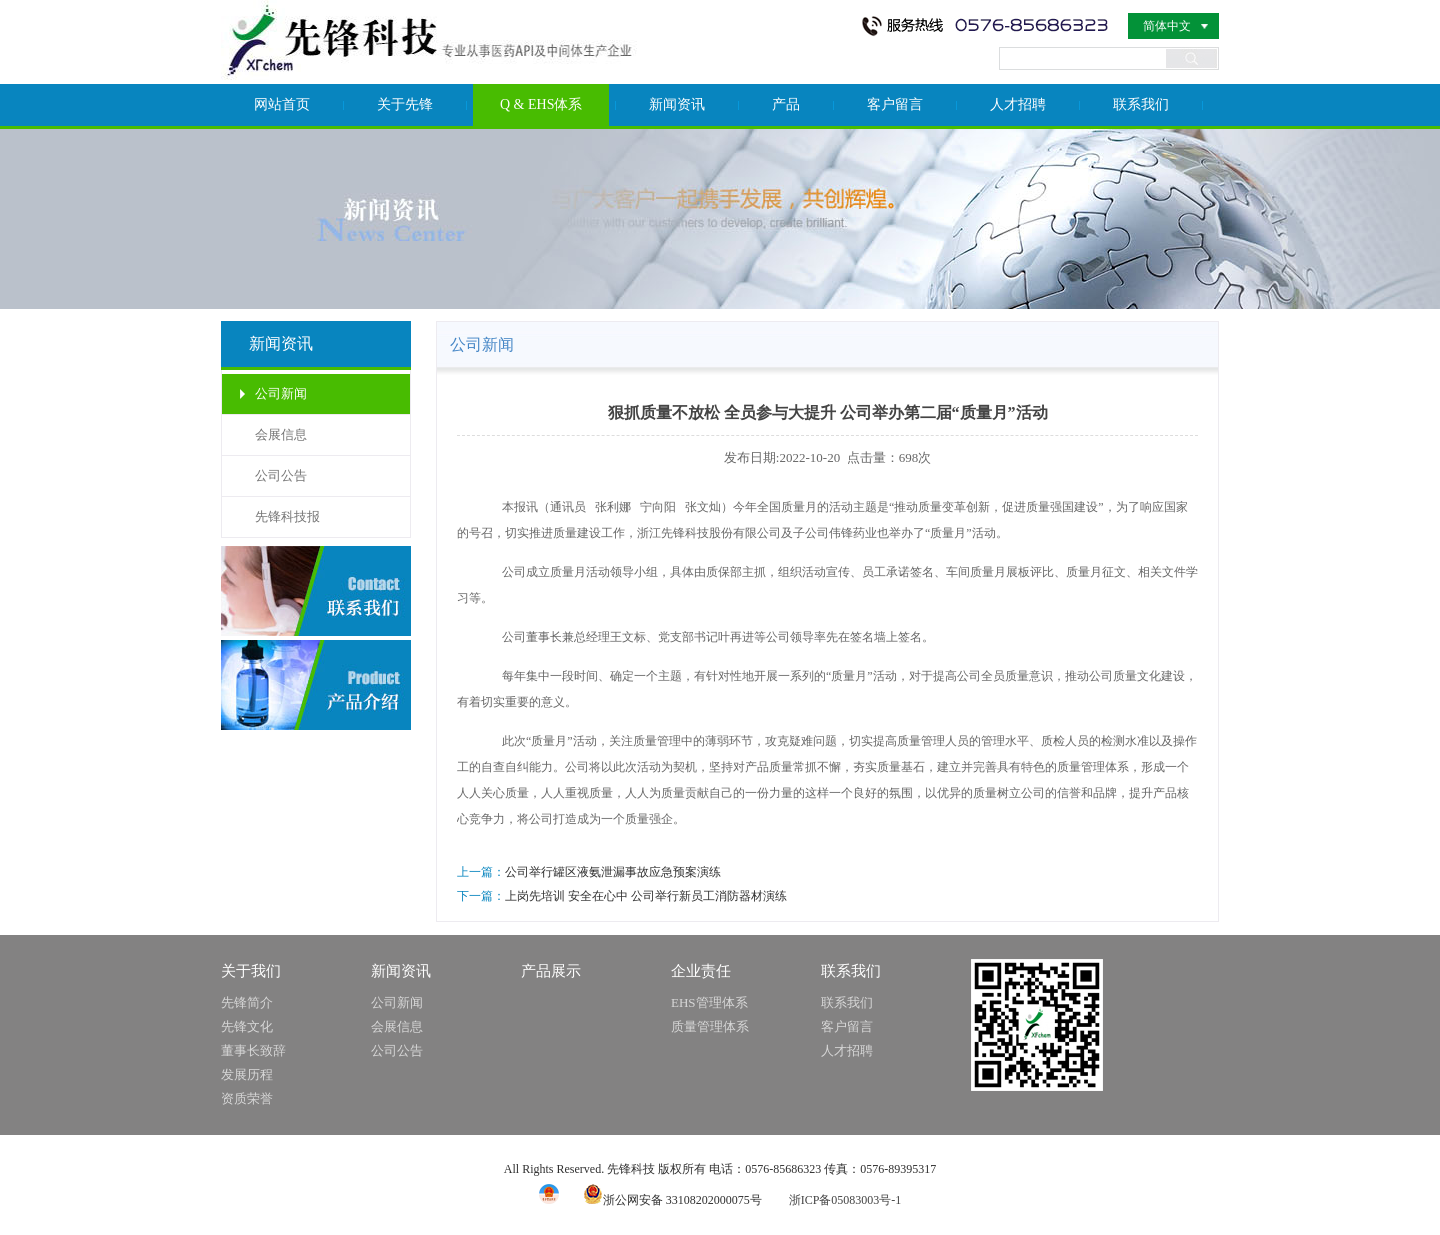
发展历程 (247, 1074)
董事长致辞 (253, 1050)
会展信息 (281, 434)
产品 (786, 104)
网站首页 (282, 104)
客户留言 (895, 104)
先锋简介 (247, 1002)
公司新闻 (281, 393)
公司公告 (281, 475)
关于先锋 (405, 104)
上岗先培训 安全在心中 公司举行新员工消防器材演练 (646, 896)
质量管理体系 (710, 1026)
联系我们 (1141, 104)
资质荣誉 (247, 1098)
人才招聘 (1018, 104)
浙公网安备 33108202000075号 (672, 1200)
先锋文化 (247, 1026)
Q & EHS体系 (541, 104)
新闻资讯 (677, 104)
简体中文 (1167, 26)
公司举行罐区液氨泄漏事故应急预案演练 (613, 872)
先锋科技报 (287, 516)
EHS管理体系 (709, 1002)
